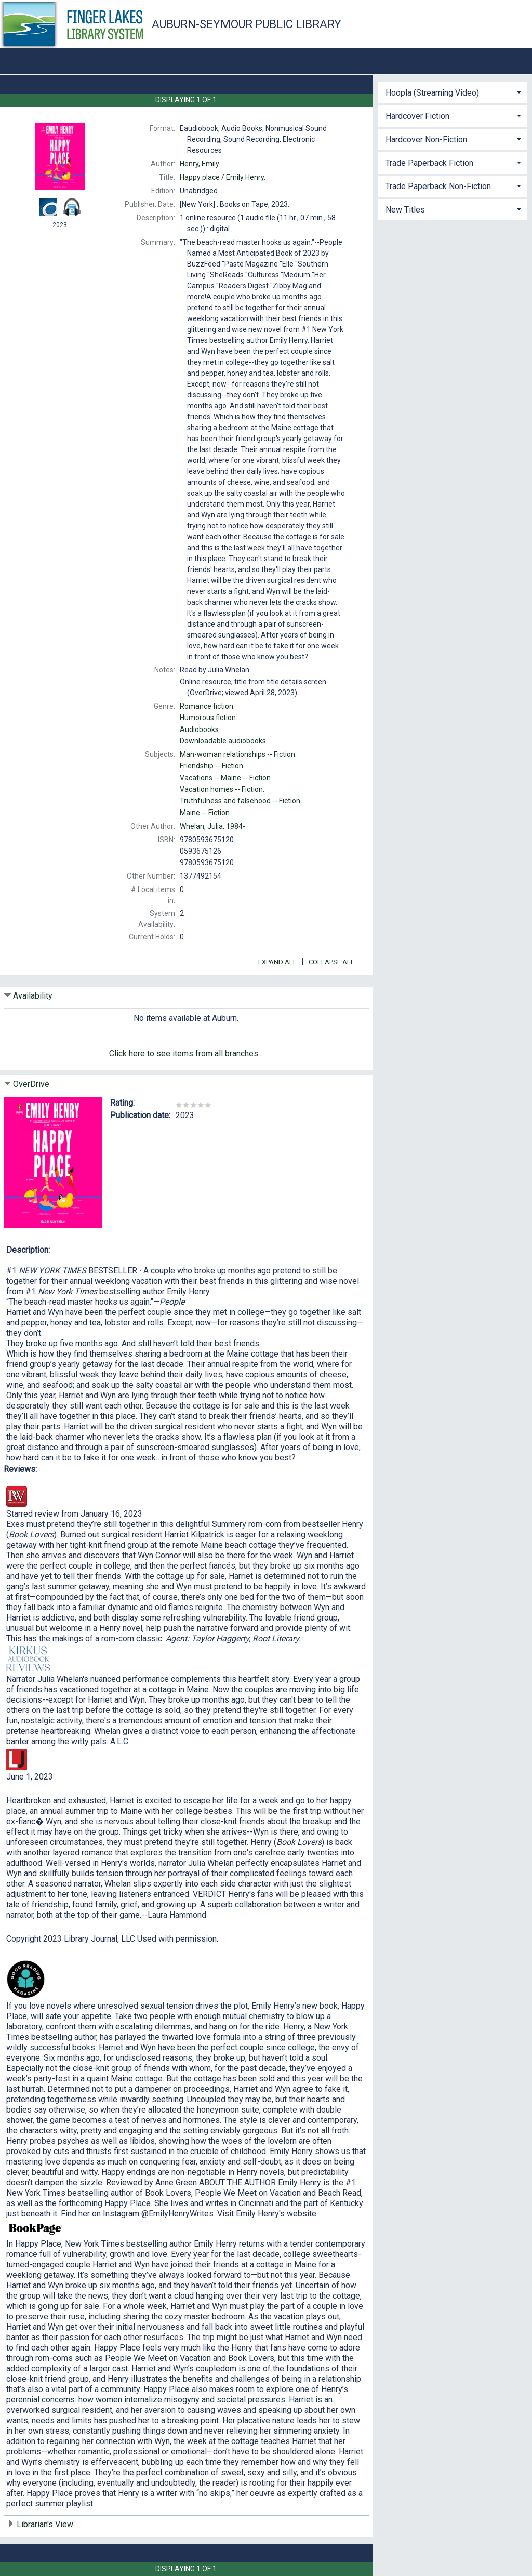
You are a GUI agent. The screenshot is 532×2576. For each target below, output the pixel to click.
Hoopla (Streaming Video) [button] (432, 93)
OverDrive (31, 1084)
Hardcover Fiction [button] (417, 116)
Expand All (277, 962)
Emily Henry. (222, 177)
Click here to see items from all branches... (186, 1053)
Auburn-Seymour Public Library (246, 24)
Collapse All (331, 962)
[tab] (452, 91)
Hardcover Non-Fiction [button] (426, 139)
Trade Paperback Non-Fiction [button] (438, 186)
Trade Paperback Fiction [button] (429, 163)
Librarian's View (45, 2524)
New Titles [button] (405, 210)
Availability (32, 996)
